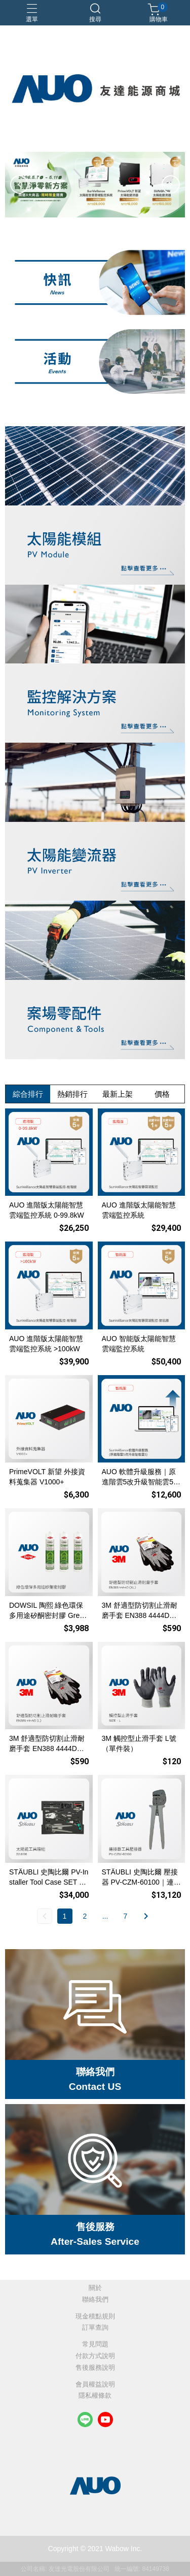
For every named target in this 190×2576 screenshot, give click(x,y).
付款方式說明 (95, 2356)
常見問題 (95, 2344)
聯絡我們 (95, 2300)
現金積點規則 (95, 2316)
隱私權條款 (95, 2396)
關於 (95, 2288)
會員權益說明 (95, 2384)
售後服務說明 (95, 2368)
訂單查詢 (95, 2328)
